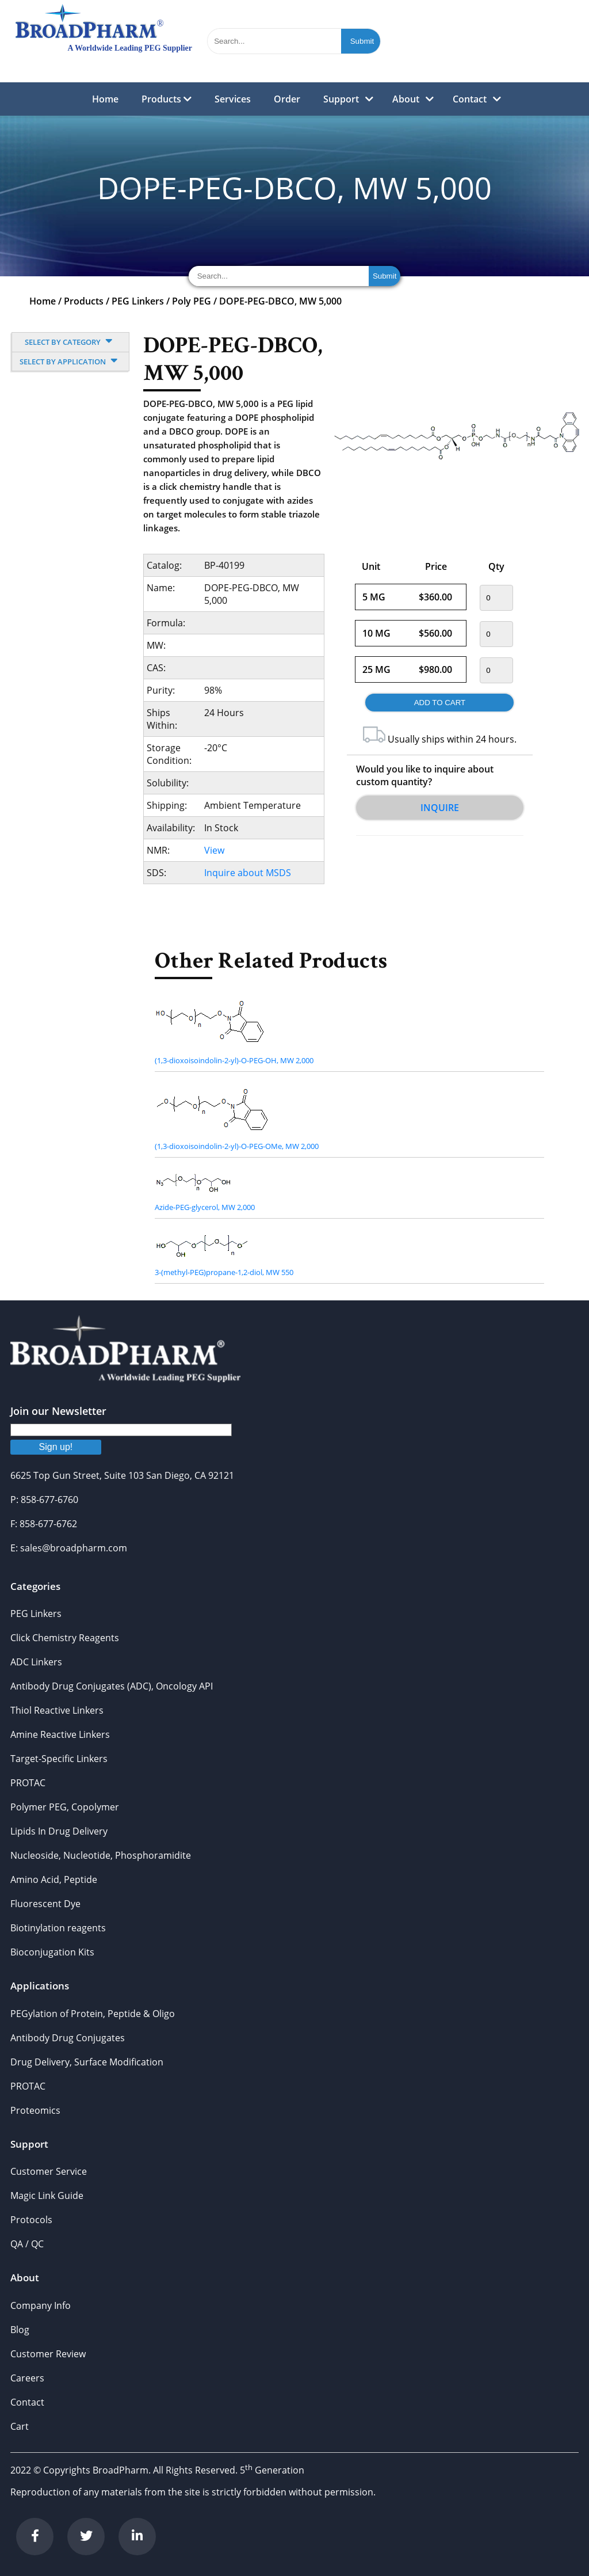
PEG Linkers (138, 301)
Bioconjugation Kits (52, 1952)
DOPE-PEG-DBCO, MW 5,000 (280, 301)
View (214, 850)
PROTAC (27, 1782)
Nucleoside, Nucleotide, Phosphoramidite (100, 1855)
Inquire (439, 807)
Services (233, 99)
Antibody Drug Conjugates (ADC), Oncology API (111, 1686)
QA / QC (27, 2244)
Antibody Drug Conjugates (67, 2037)
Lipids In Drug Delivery (59, 1831)
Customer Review (48, 2353)
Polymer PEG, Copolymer (64, 1807)
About (405, 99)
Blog (19, 2329)
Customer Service (48, 2171)
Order (287, 99)
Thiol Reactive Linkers (57, 1710)
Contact (470, 99)
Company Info (40, 2305)
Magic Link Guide (46, 2195)
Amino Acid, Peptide (53, 1879)
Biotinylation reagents (58, 1927)
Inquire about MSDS (247, 872)
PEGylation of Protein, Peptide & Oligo (92, 2013)
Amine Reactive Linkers (60, 1734)
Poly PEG (191, 301)
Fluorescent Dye (45, 1903)
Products (166, 99)
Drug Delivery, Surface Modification (86, 2062)
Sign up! (56, 1447)
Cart (19, 2426)
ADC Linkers (36, 1662)
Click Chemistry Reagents (64, 1637)
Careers (27, 2378)
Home (105, 99)
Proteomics (35, 2110)
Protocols (31, 2219)
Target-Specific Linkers (59, 1758)
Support (341, 99)
